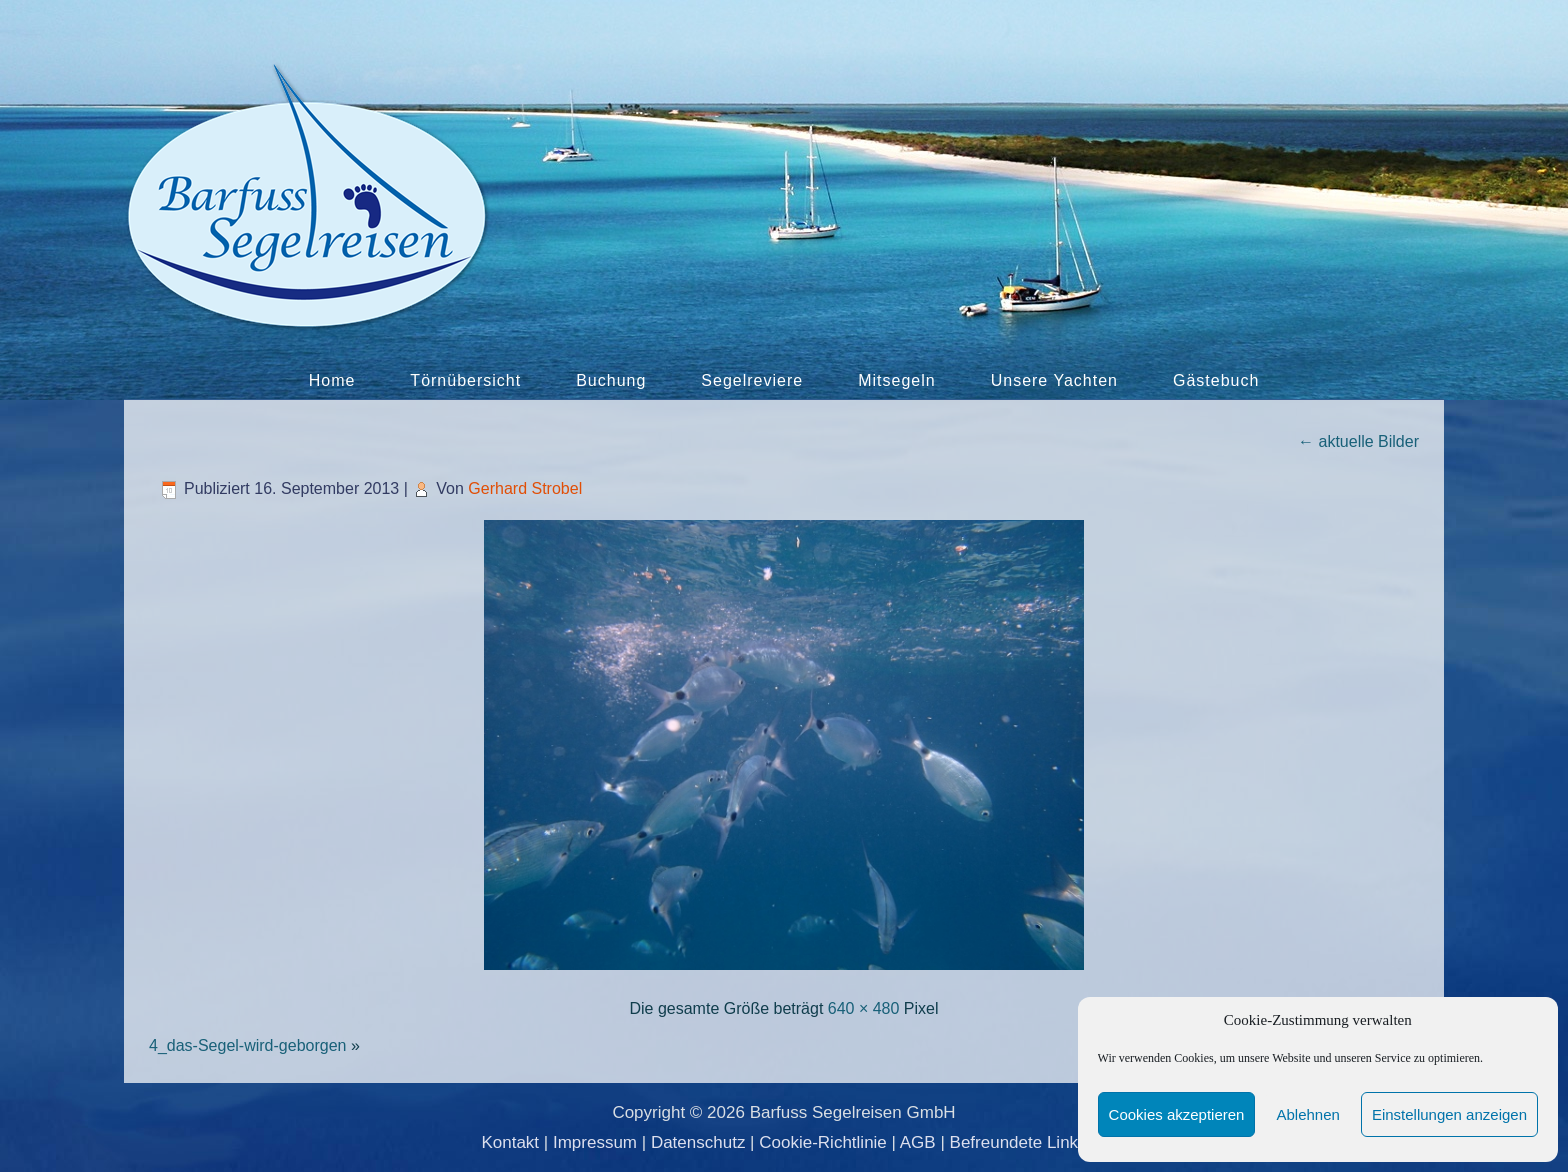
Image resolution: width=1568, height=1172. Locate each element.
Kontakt (510, 1142)
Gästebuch (1216, 380)
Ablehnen (1307, 1114)
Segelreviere (752, 380)
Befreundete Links (1018, 1142)
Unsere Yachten (1054, 380)
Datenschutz (698, 1142)
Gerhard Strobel (525, 488)
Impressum (595, 1142)
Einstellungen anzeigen (1449, 1114)
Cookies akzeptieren (1177, 1114)
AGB (918, 1142)
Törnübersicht (465, 380)
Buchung (611, 380)
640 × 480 (864, 1008)
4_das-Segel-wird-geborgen (247, 1045)
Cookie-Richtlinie (823, 1142)
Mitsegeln (896, 380)
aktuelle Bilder (1358, 441)
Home (332, 380)
